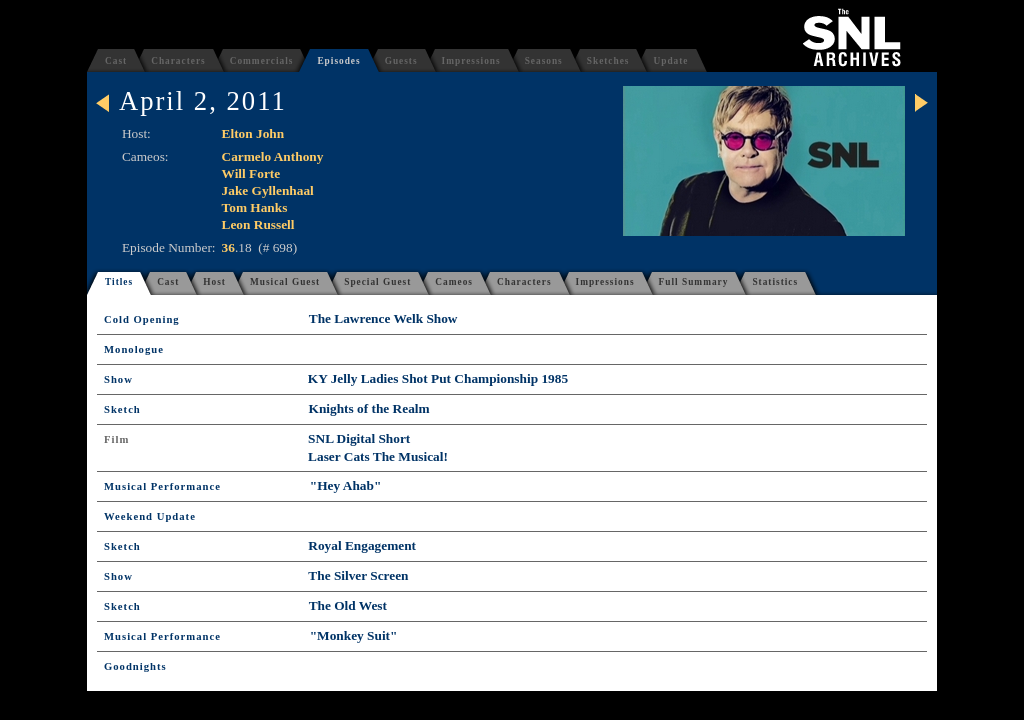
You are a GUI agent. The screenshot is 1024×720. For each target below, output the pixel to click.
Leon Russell (258, 224)
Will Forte (251, 173)
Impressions (471, 61)
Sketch (122, 409)
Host (214, 282)
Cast (116, 61)
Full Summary (694, 282)
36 (228, 247)
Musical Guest (285, 282)
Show (118, 379)
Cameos (454, 282)
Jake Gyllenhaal (268, 190)
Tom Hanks (255, 207)
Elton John (253, 133)
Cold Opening (142, 319)
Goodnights (135, 666)
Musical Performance (162, 486)
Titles (119, 282)
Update (670, 61)
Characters (178, 61)
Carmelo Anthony (273, 156)
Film (116, 439)
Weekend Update (150, 516)
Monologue (134, 349)
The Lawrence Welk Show (383, 318)
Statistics (775, 282)
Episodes (338, 61)
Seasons (544, 61)
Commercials (262, 61)
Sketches (608, 61)
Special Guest (377, 282)
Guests (401, 61)
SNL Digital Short (359, 438)
